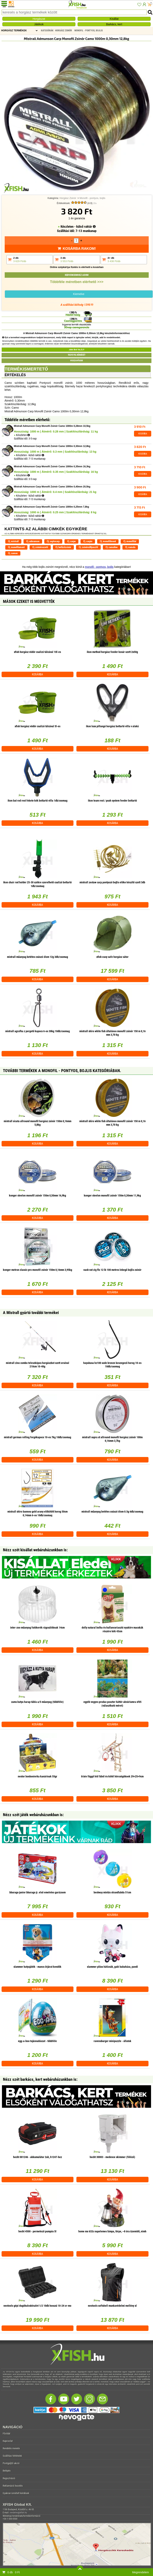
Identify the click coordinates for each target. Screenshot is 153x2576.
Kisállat (114, 18)
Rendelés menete (11, 2448)
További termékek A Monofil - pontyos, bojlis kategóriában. (62, 1070)
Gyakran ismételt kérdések (16, 2493)
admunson (32, 541)
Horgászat (39, 18)
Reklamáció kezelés (13, 2485)
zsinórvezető (40, 547)
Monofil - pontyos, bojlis (92, 198)
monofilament (16, 547)
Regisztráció (9, 2478)
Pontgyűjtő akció (11, 2463)
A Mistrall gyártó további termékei (31, 1312)
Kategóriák (47, 30)
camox (13, 553)
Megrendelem (140, 2572)
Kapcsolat (8, 2440)
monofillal (129, 541)
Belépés (7, 2470)
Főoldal (6, 2433)
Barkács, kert (114, 24)
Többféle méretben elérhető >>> (76, 282)
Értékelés (15, 375)
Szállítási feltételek (12, 2455)
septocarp (53, 541)
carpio (87, 541)
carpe (71, 541)
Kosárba (142, 433)
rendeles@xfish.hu (18, 2512)
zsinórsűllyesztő (88, 547)
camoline (112, 547)
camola (130, 547)
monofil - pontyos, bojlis (99, 566)
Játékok (38, 24)
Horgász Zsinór (68, 198)
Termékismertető (26, 369)
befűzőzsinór (63, 547)
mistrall (13, 541)
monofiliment (108, 541)
